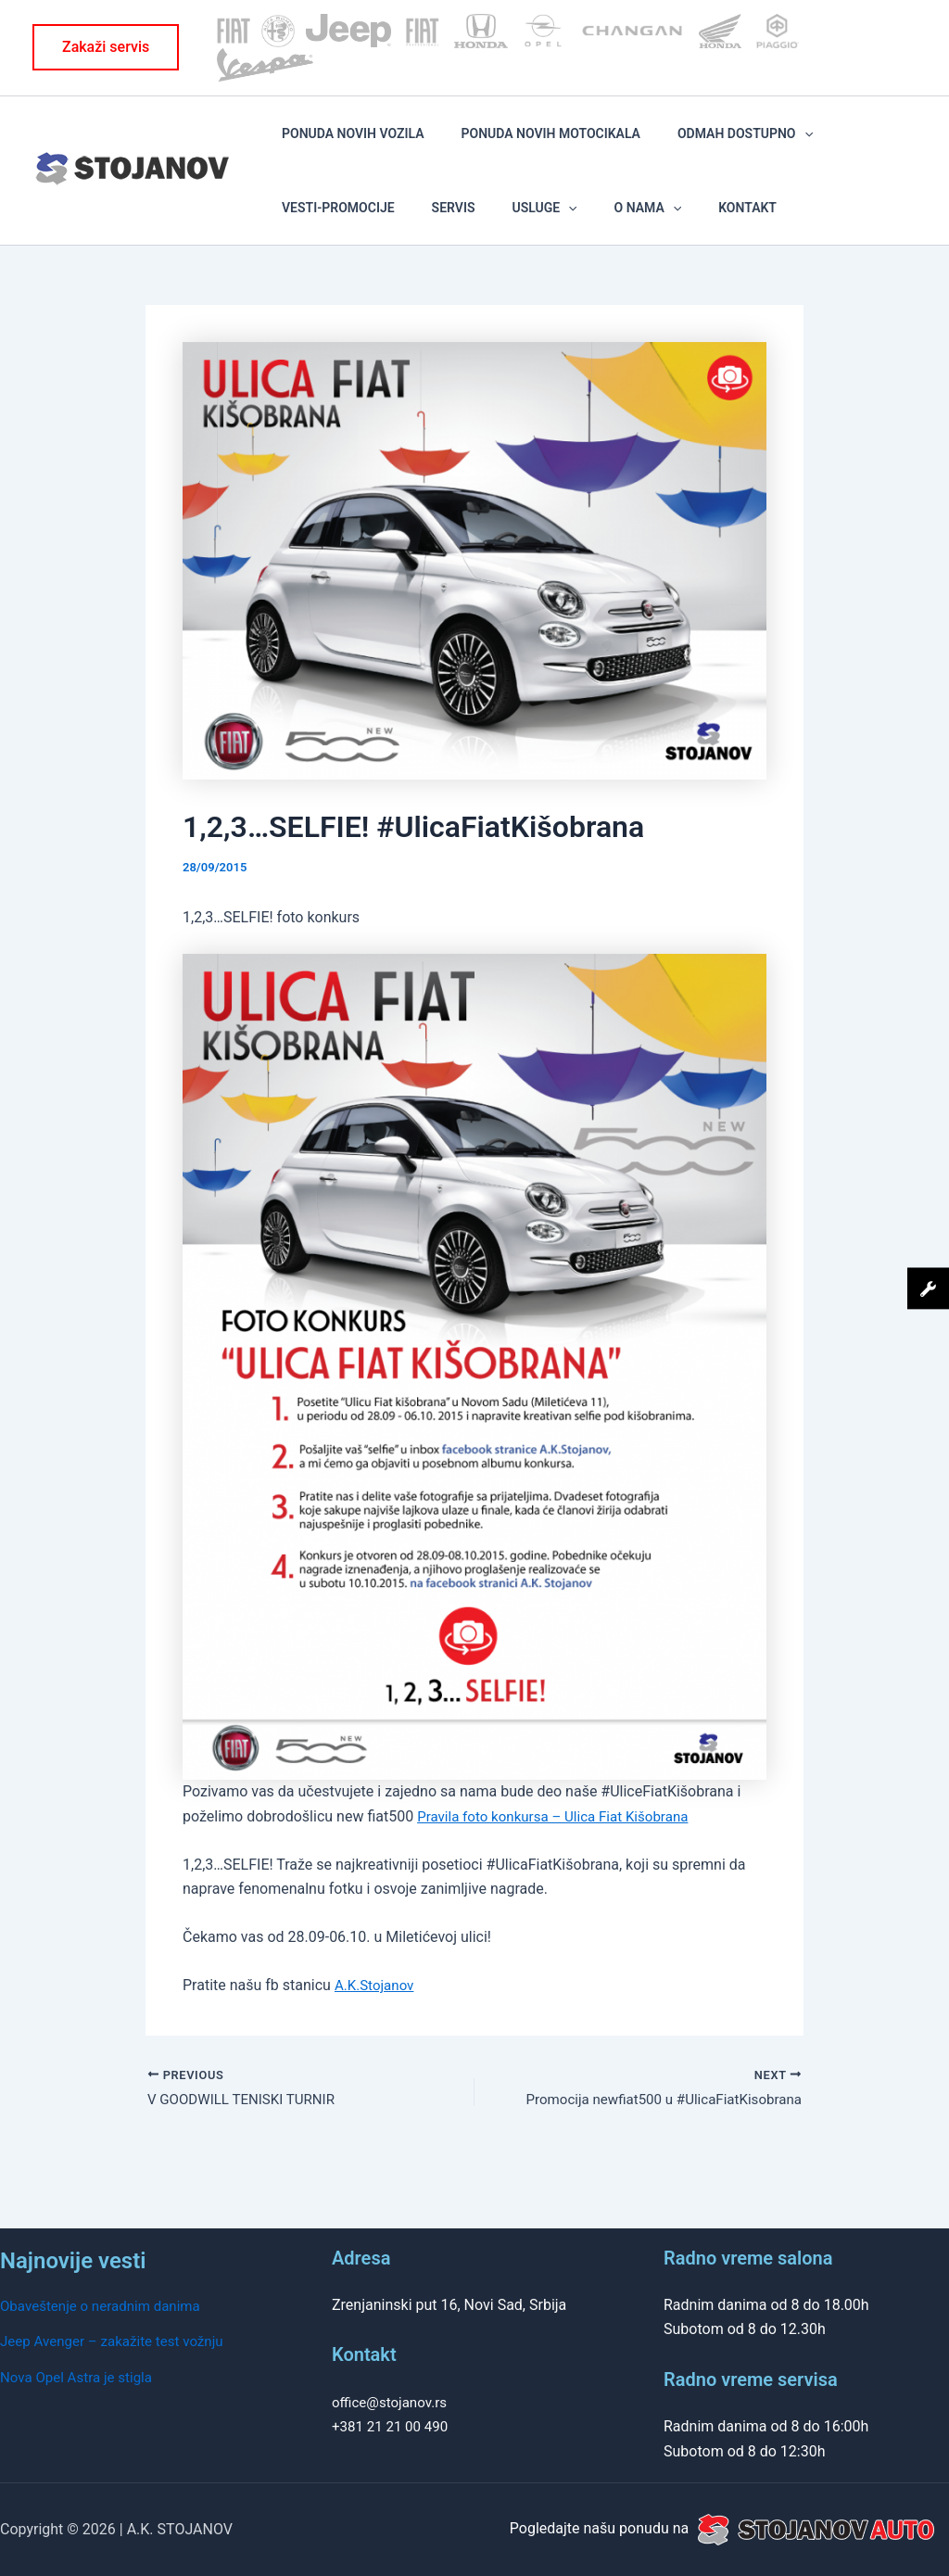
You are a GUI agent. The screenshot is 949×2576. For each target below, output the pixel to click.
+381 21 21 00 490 (393, 2426)
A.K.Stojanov (377, 2032)
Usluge (355, 242)
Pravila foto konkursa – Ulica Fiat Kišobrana (560, 1863)
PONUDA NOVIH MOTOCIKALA (510, 144)
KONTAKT (504, 242)
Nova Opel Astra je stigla (80, 2377)
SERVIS (290, 242)
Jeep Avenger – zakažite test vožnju (118, 2341)
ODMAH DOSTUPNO (678, 145)
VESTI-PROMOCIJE (812, 144)
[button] (105, 47)
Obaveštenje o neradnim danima (106, 2306)
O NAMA (431, 242)
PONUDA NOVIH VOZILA (340, 144)
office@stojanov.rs (393, 2402)
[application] (736, 145)
